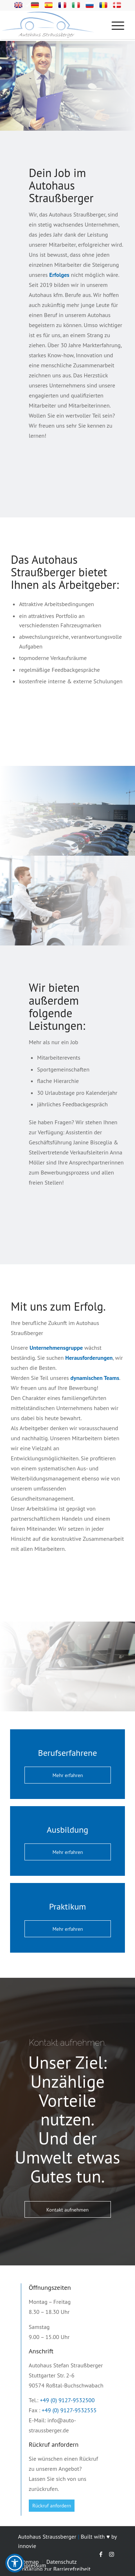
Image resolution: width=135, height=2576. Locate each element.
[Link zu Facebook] (100, 2554)
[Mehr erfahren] (67, 1775)
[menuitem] (119, 24)
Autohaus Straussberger (47, 2536)
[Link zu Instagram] (111, 2554)
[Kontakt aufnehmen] (67, 2209)
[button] (14, 2563)
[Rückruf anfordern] (52, 2506)
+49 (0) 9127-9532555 (69, 2410)
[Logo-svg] (58, 24)
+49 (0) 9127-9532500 (67, 2400)
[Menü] (114, 24)
